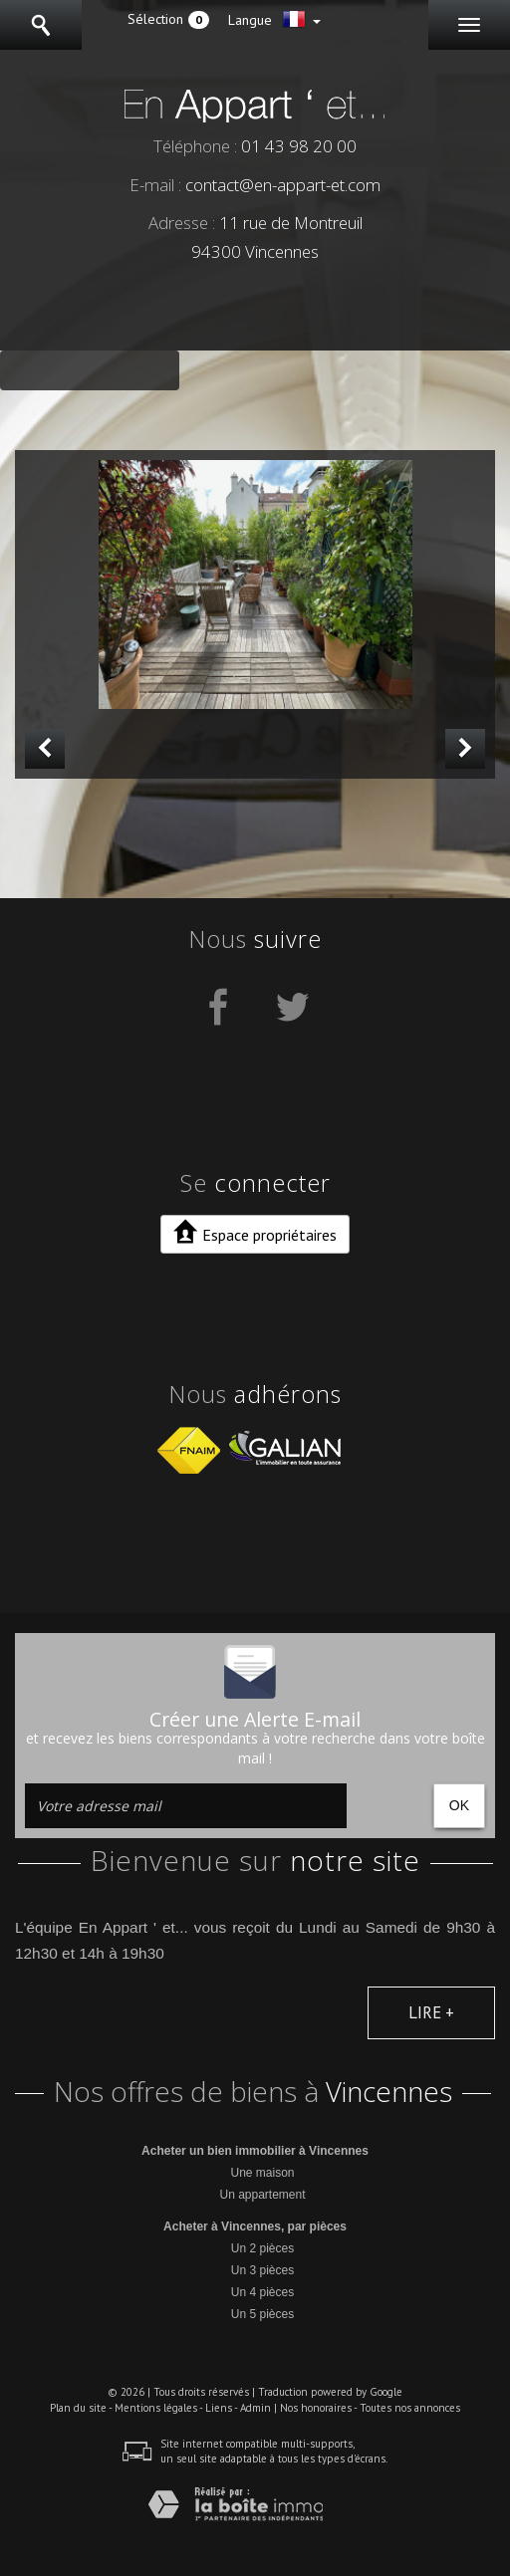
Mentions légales (156, 2408)
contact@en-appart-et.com (283, 184)
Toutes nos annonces (410, 2408)
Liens (218, 2408)
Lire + (431, 2012)
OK (459, 1805)
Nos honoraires (316, 2408)
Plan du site (78, 2408)
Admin (255, 2408)
